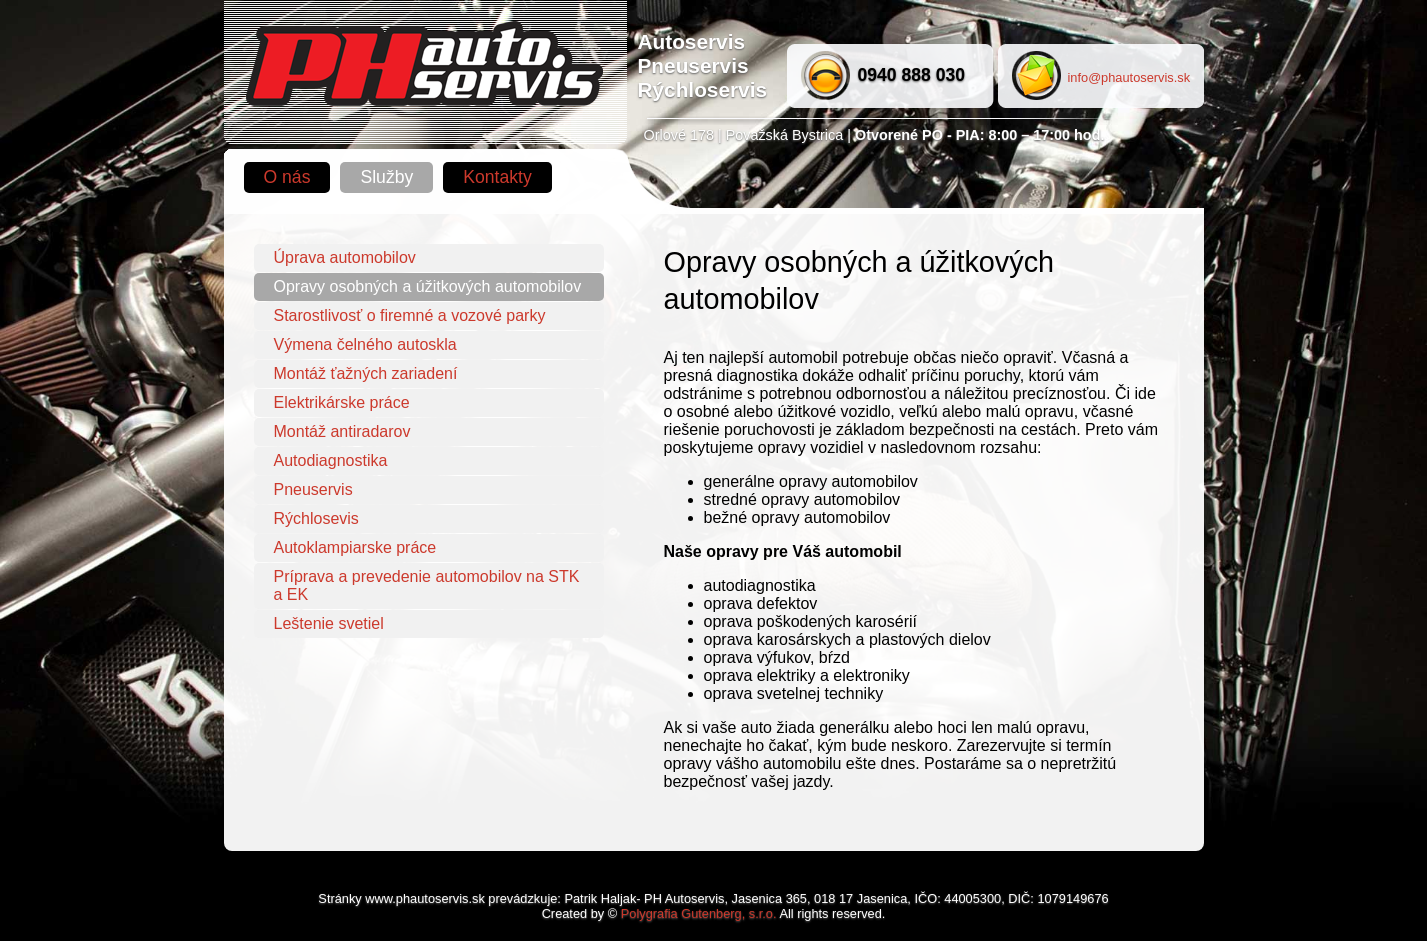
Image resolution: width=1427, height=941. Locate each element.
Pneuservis (313, 489)
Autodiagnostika (331, 460)
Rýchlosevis (316, 518)
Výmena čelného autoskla (365, 344)
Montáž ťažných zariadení (366, 373)
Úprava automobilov (345, 257)
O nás (287, 177)
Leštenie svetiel (329, 623)
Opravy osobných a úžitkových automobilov (428, 286)
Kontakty (497, 177)
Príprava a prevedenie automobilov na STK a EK (427, 585)
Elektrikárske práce (342, 402)
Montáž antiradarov (342, 431)
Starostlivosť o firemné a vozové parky (410, 315)
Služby (386, 177)
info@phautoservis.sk (1129, 77)
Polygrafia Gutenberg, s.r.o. (699, 913)
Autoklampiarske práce (355, 547)
